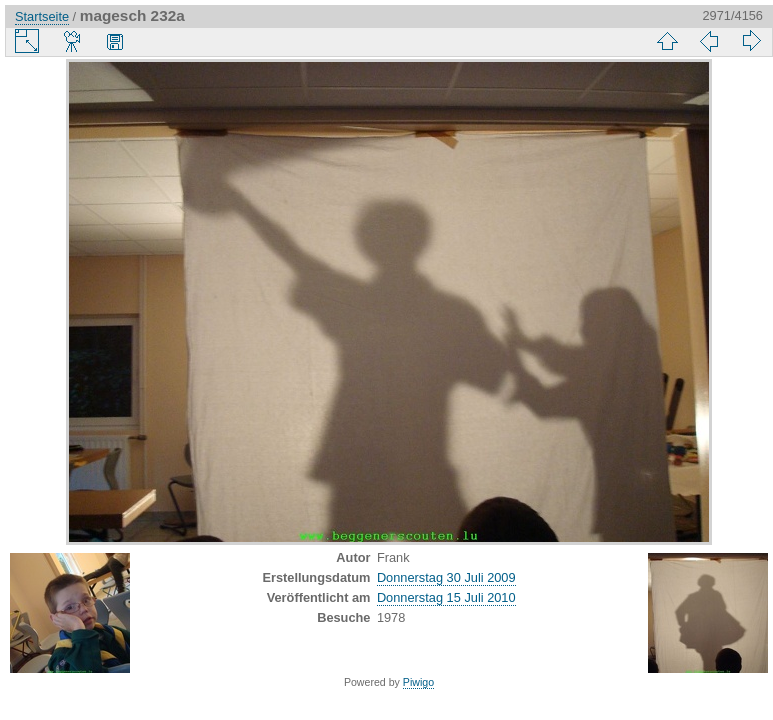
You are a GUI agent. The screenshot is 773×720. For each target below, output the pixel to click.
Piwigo (418, 682)
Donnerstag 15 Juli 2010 (446, 597)
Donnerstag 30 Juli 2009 (446, 577)
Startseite (42, 16)
